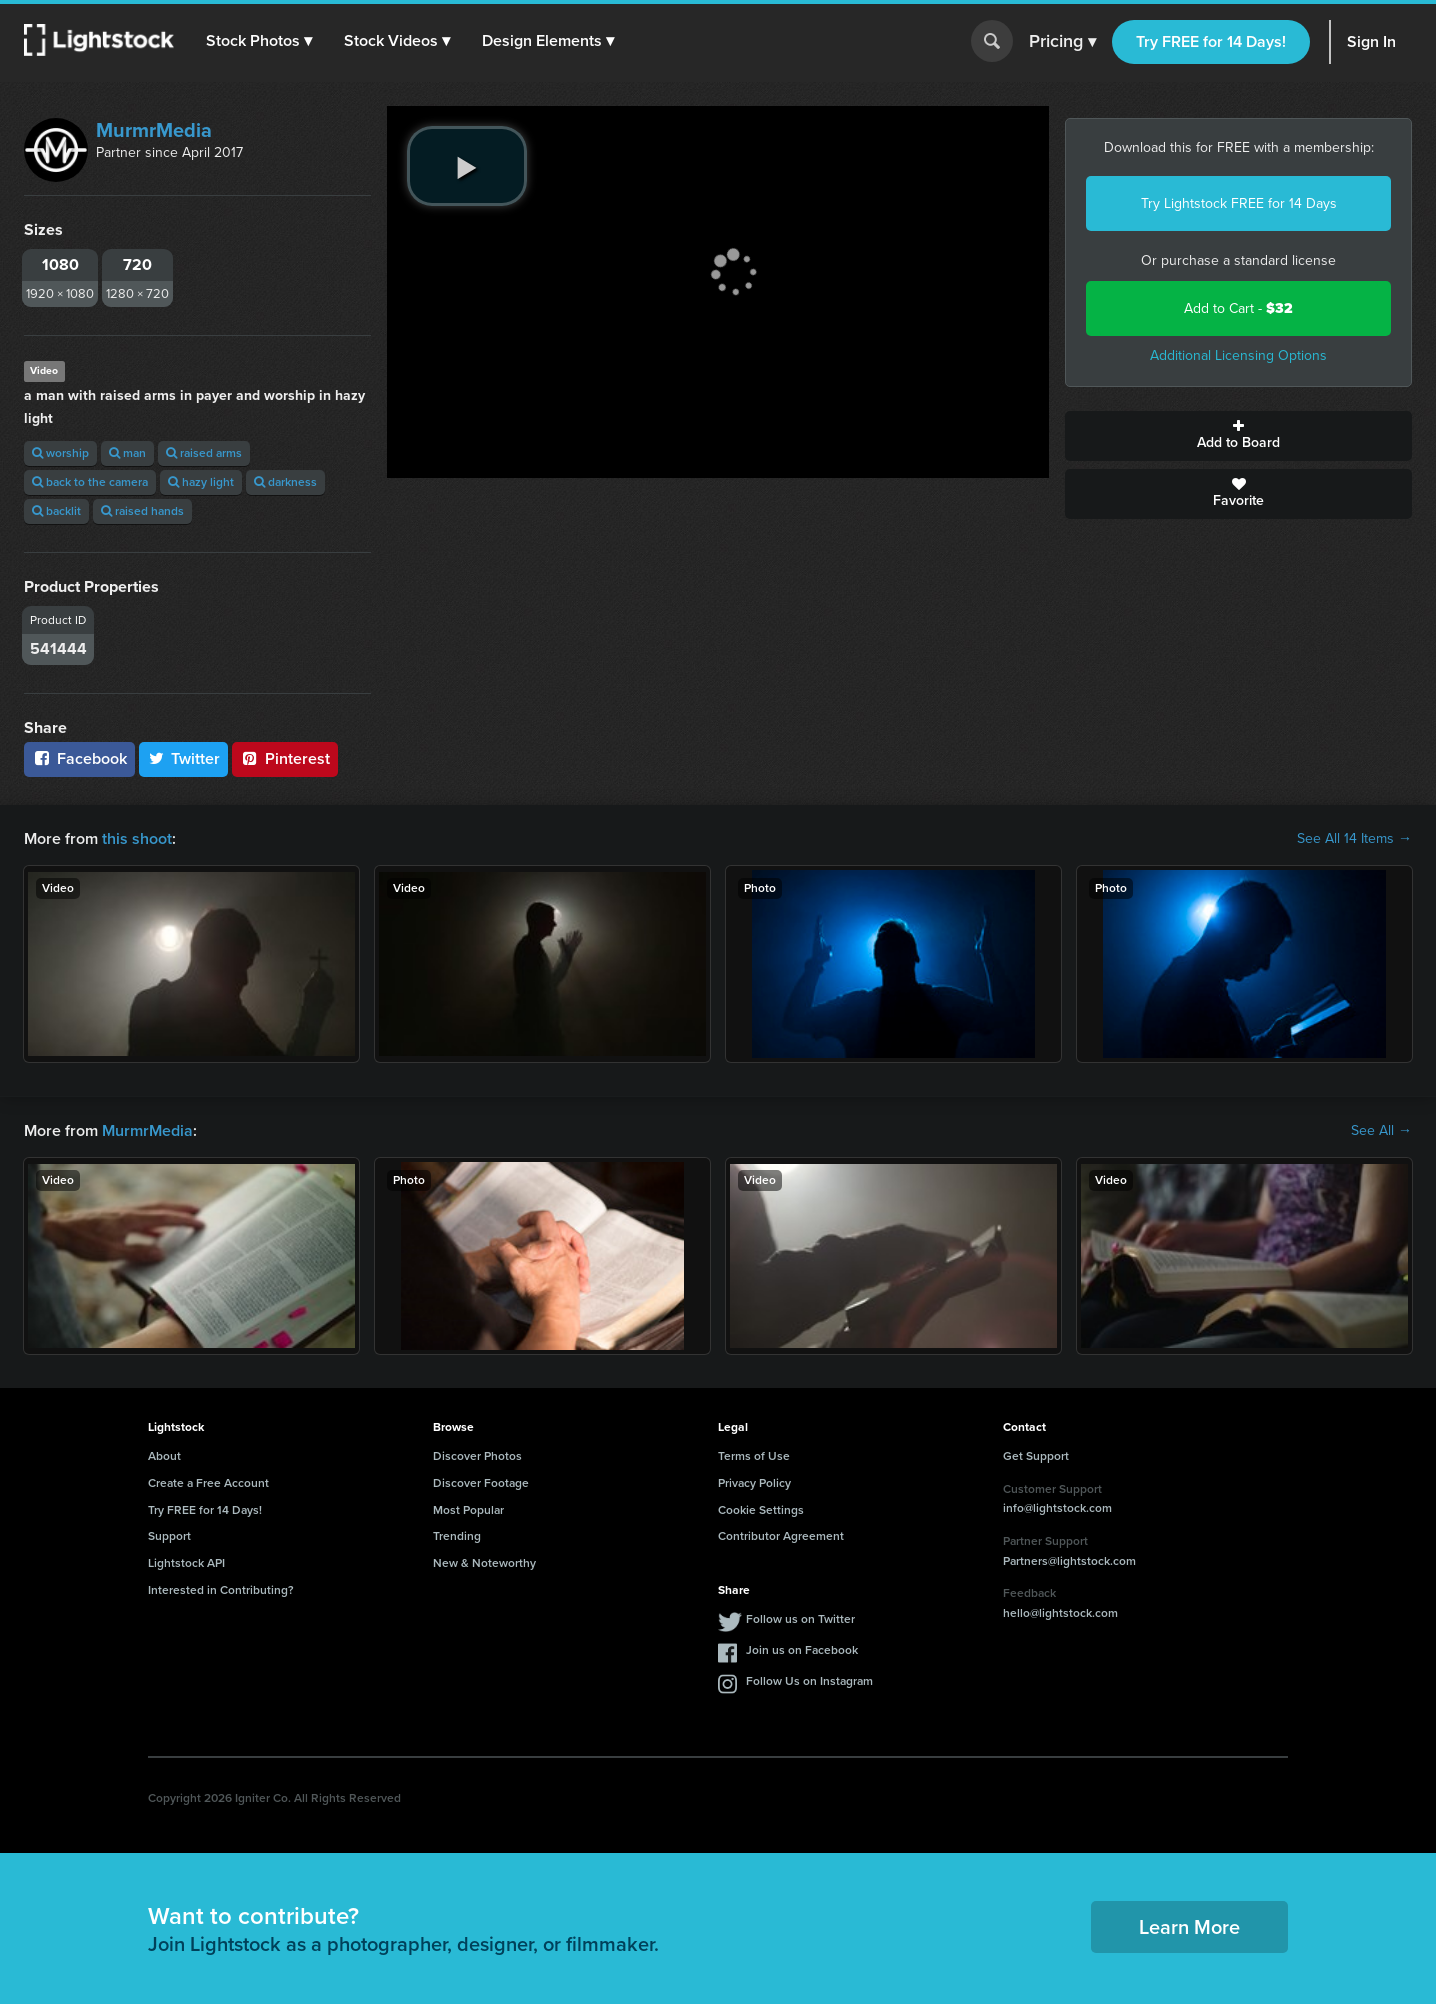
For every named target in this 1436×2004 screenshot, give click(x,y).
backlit (56, 511)
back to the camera (90, 482)
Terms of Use (754, 1456)
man (127, 453)
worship (60, 453)
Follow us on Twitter (800, 1619)
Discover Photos (477, 1456)
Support (169, 1536)
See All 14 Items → (1354, 839)
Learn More (1189, 1927)
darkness (285, 482)
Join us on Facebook (802, 1650)
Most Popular (468, 1510)
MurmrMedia (154, 130)
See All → (1381, 1131)
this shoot (137, 838)
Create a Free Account (208, 1483)
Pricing (1062, 42)
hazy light (201, 482)
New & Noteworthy (484, 1563)
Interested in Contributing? (221, 1590)
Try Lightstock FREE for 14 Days (1239, 203)
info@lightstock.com (1057, 1508)
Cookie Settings (761, 1510)
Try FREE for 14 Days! (1211, 41)
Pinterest (285, 758)
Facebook (79, 758)
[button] (259, 41)
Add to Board (1238, 436)
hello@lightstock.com (1060, 1613)
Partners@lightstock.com (1069, 1561)
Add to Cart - (1238, 308)
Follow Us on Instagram (809, 1681)
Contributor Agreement (781, 1536)
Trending (457, 1536)
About (164, 1456)
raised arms (204, 453)
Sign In (1371, 41)
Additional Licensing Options (1238, 355)
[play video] (467, 166)
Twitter (184, 758)
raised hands (142, 511)
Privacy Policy (754, 1483)
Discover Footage (481, 1483)
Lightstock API (186, 1563)
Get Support (1036, 1456)
